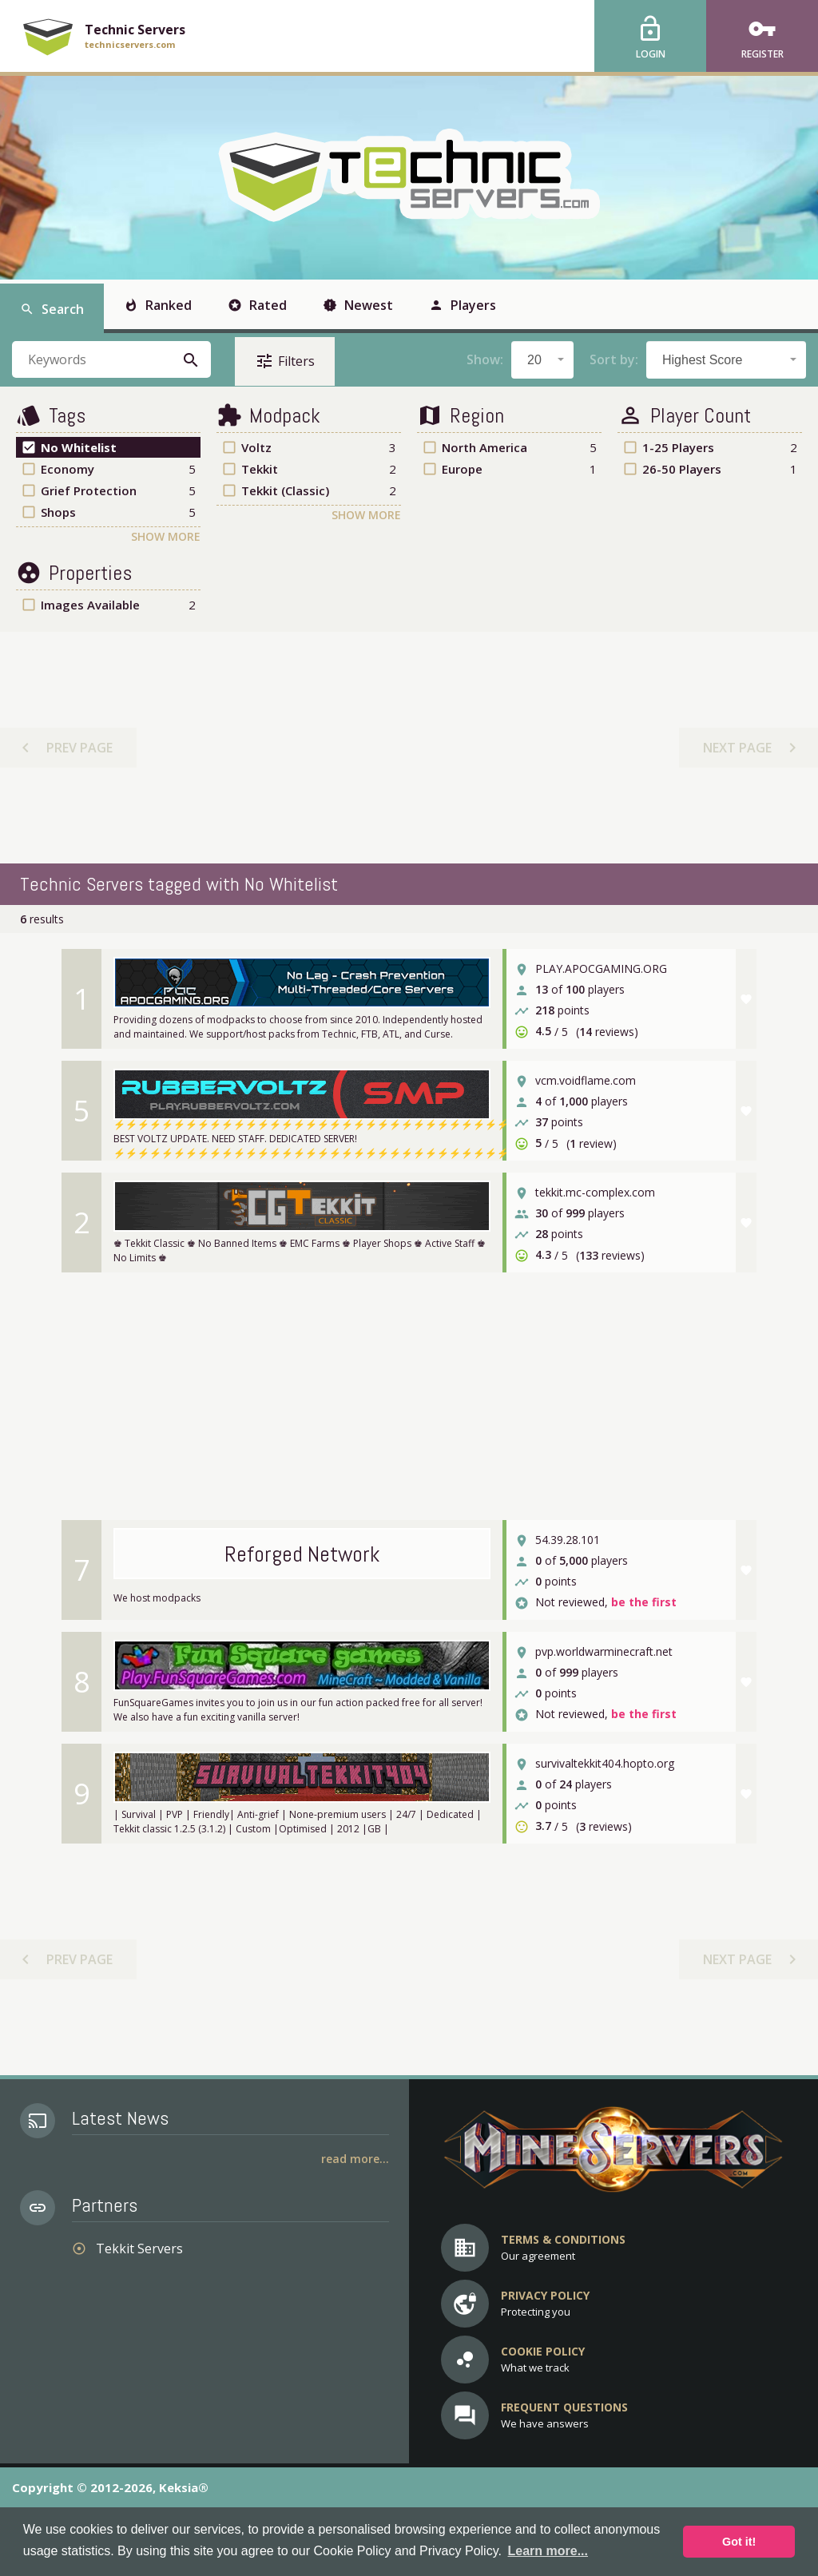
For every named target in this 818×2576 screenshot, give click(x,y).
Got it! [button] (739, 2541)
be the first (644, 1602)
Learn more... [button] (548, 2551)
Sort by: (614, 359)
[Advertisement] (408, 747)
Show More (166, 536)
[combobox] (542, 360)
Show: (485, 359)
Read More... (355, 2158)
